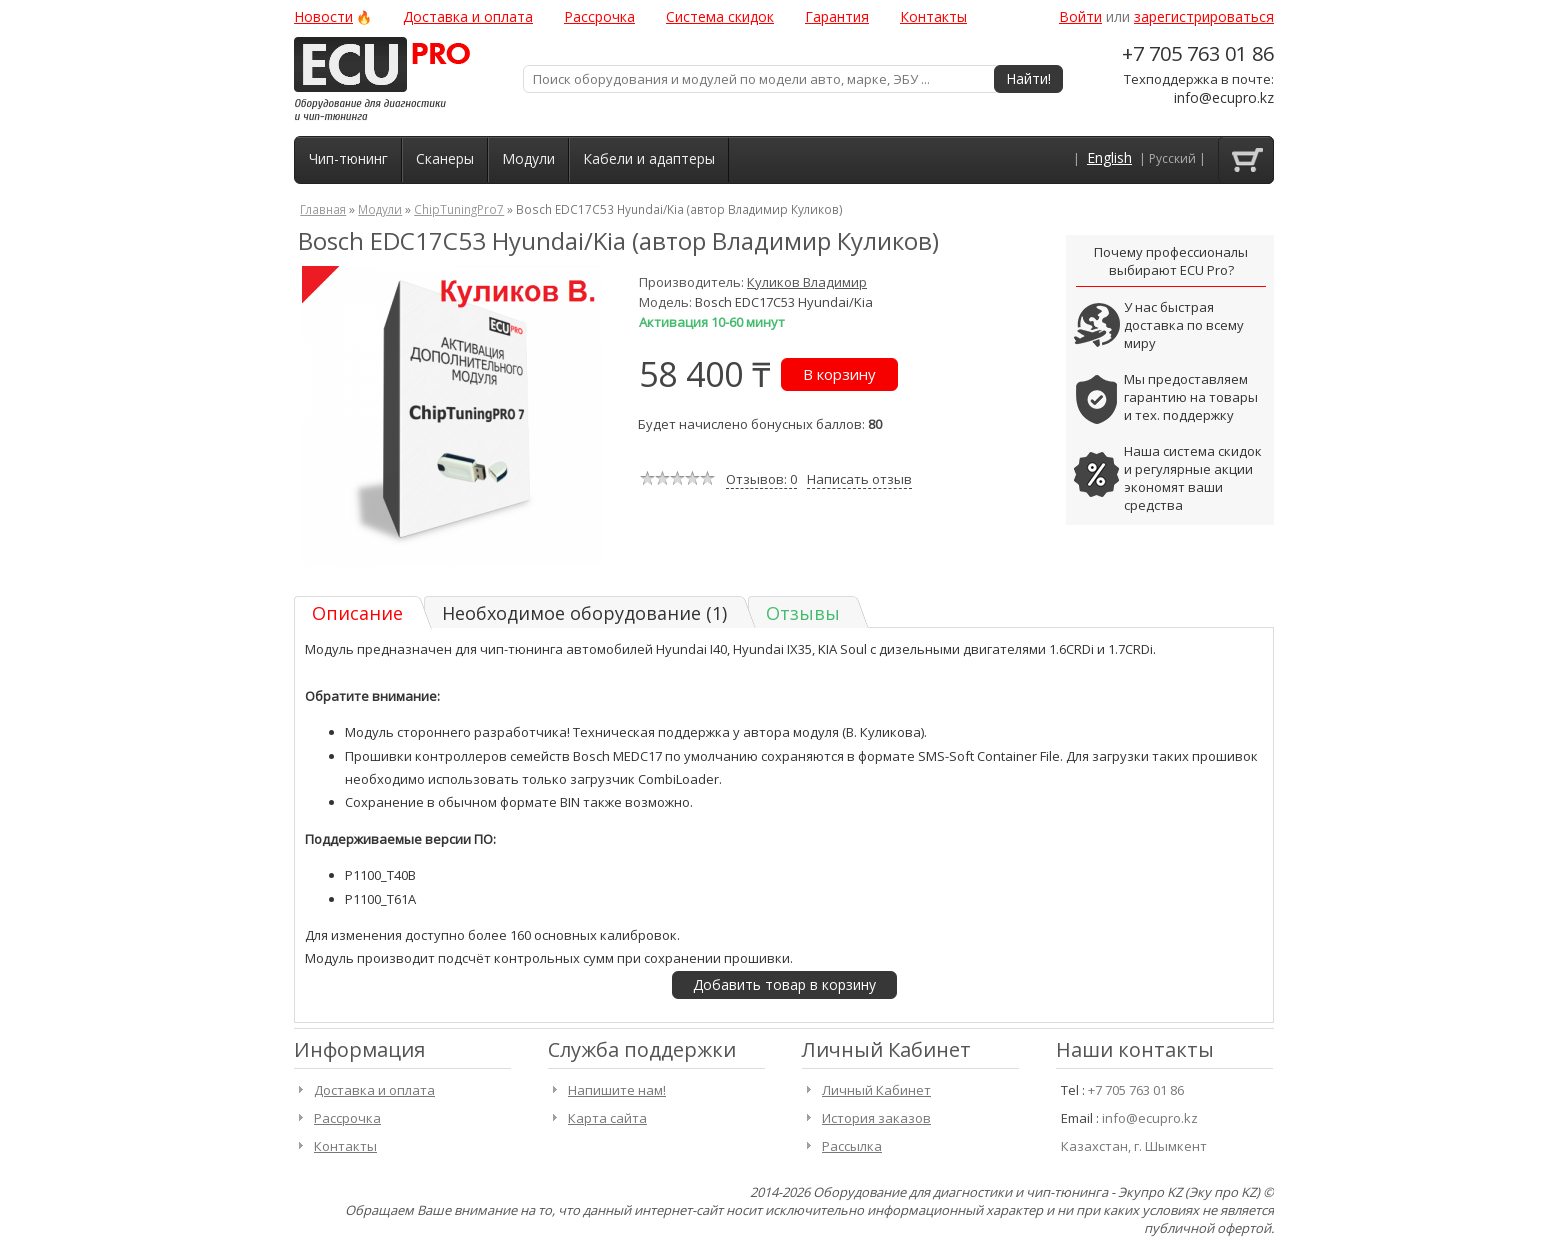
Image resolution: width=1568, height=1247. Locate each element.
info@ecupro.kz (1224, 97)
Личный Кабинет (876, 1090)
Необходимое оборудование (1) (584, 613)
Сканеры (445, 158)
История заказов (876, 1118)
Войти (1080, 16)
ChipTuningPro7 (459, 209)
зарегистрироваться (1204, 16)
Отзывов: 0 (761, 479)
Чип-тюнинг (348, 158)
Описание (357, 613)
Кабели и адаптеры (649, 158)
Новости (323, 16)
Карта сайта (607, 1118)
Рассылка (852, 1146)
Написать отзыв (859, 479)
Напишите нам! (617, 1090)
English (1109, 158)
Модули (528, 158)
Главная (323, 209)
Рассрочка (599, 16)
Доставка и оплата (468, 16)
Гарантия (837, 16)
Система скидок (720, 16)
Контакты (933, 16)
